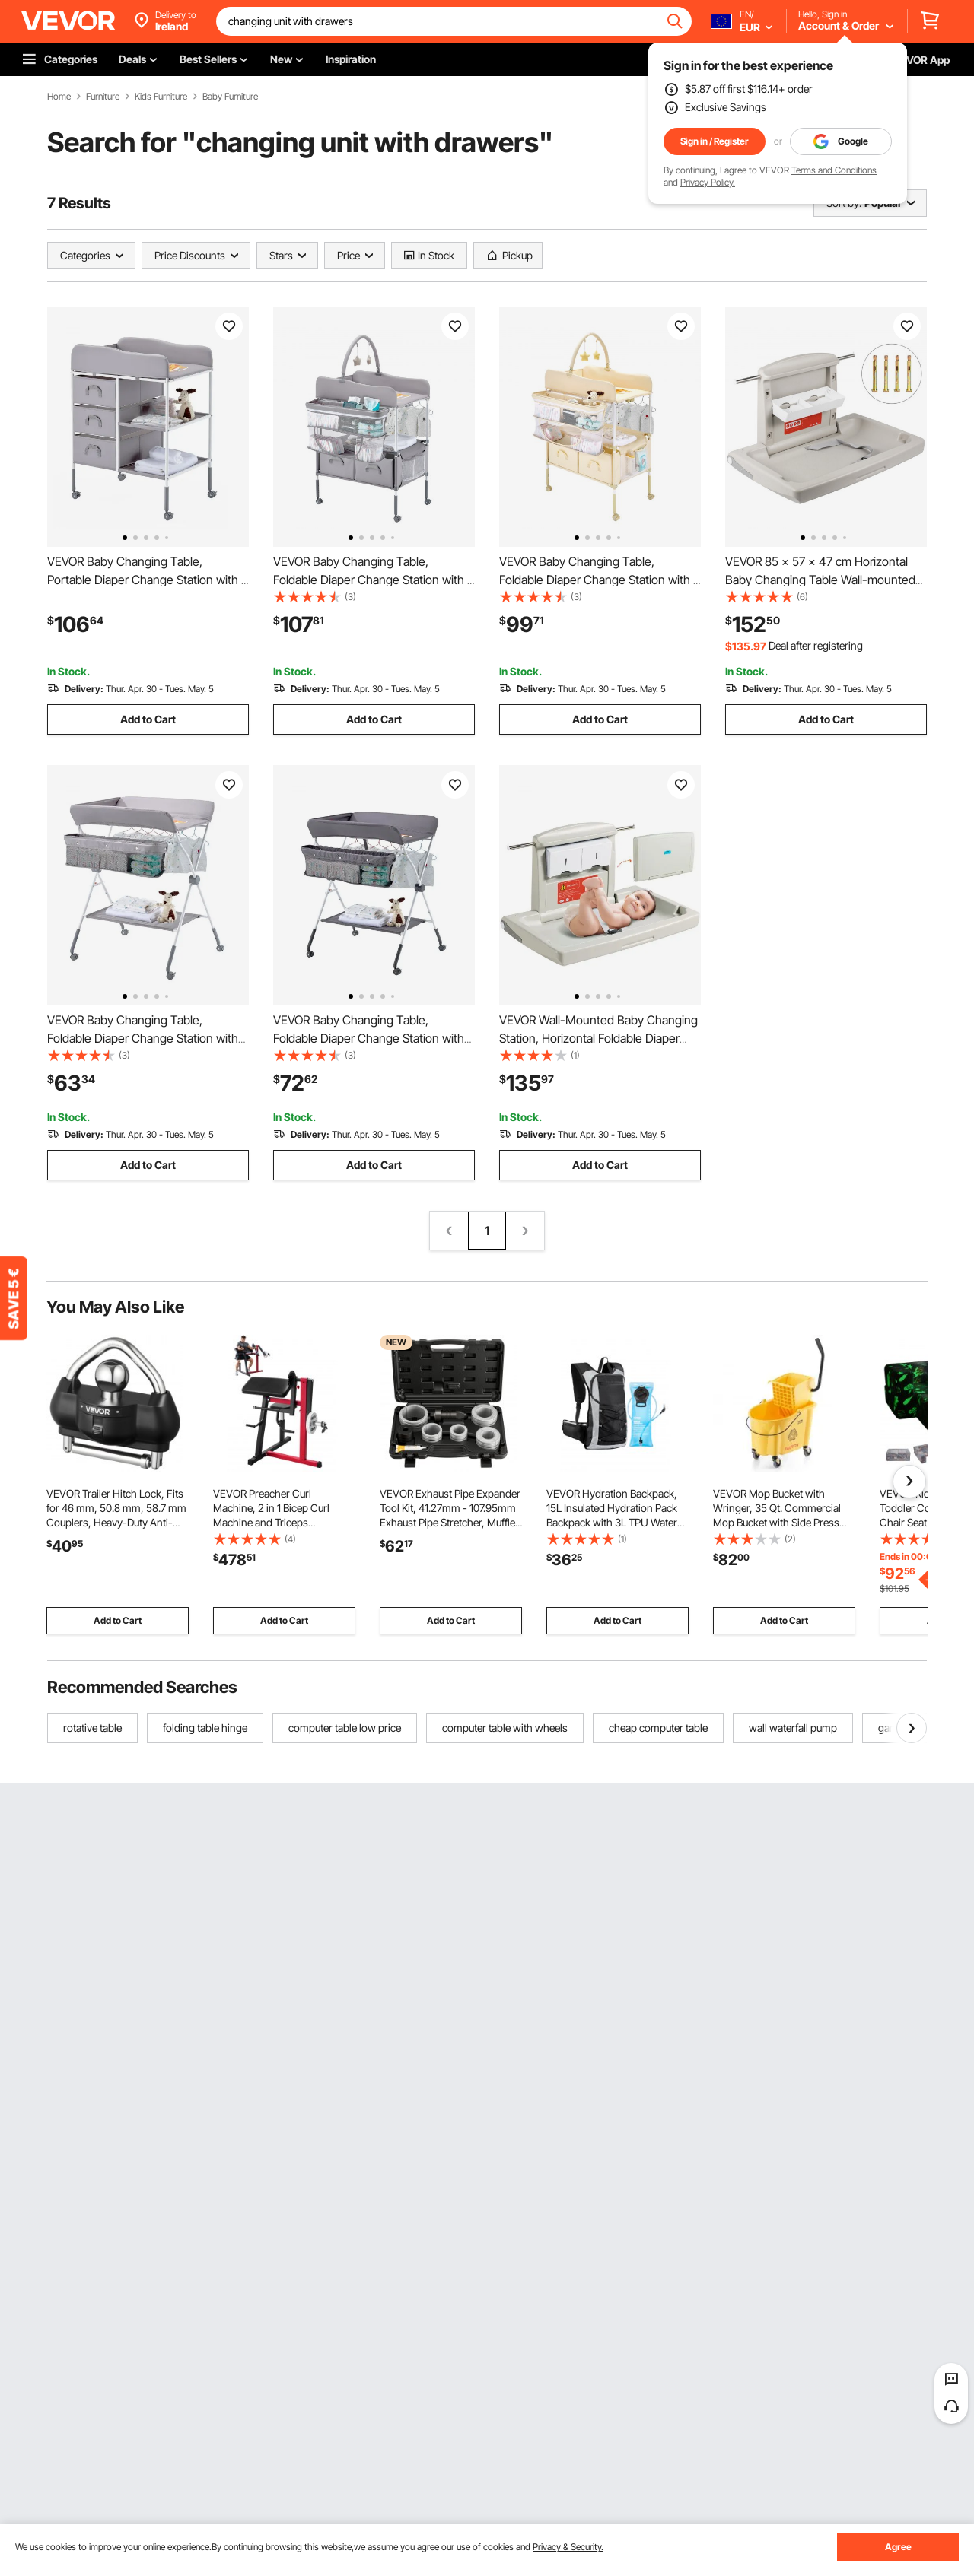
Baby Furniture (230, 96)
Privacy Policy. (707, 182)
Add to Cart (148, 719)
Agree (898, 2546)
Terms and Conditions (834, 170)
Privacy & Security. (568, 2546)
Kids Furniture (161, 96)
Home (59, 96)
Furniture (102, 96)
